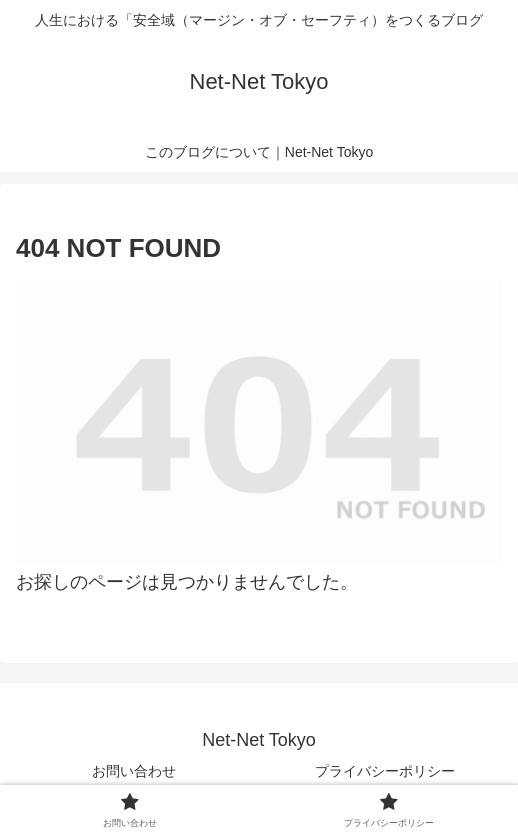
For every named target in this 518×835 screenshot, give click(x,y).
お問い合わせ (134, 771)
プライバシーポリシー (385, 771)
